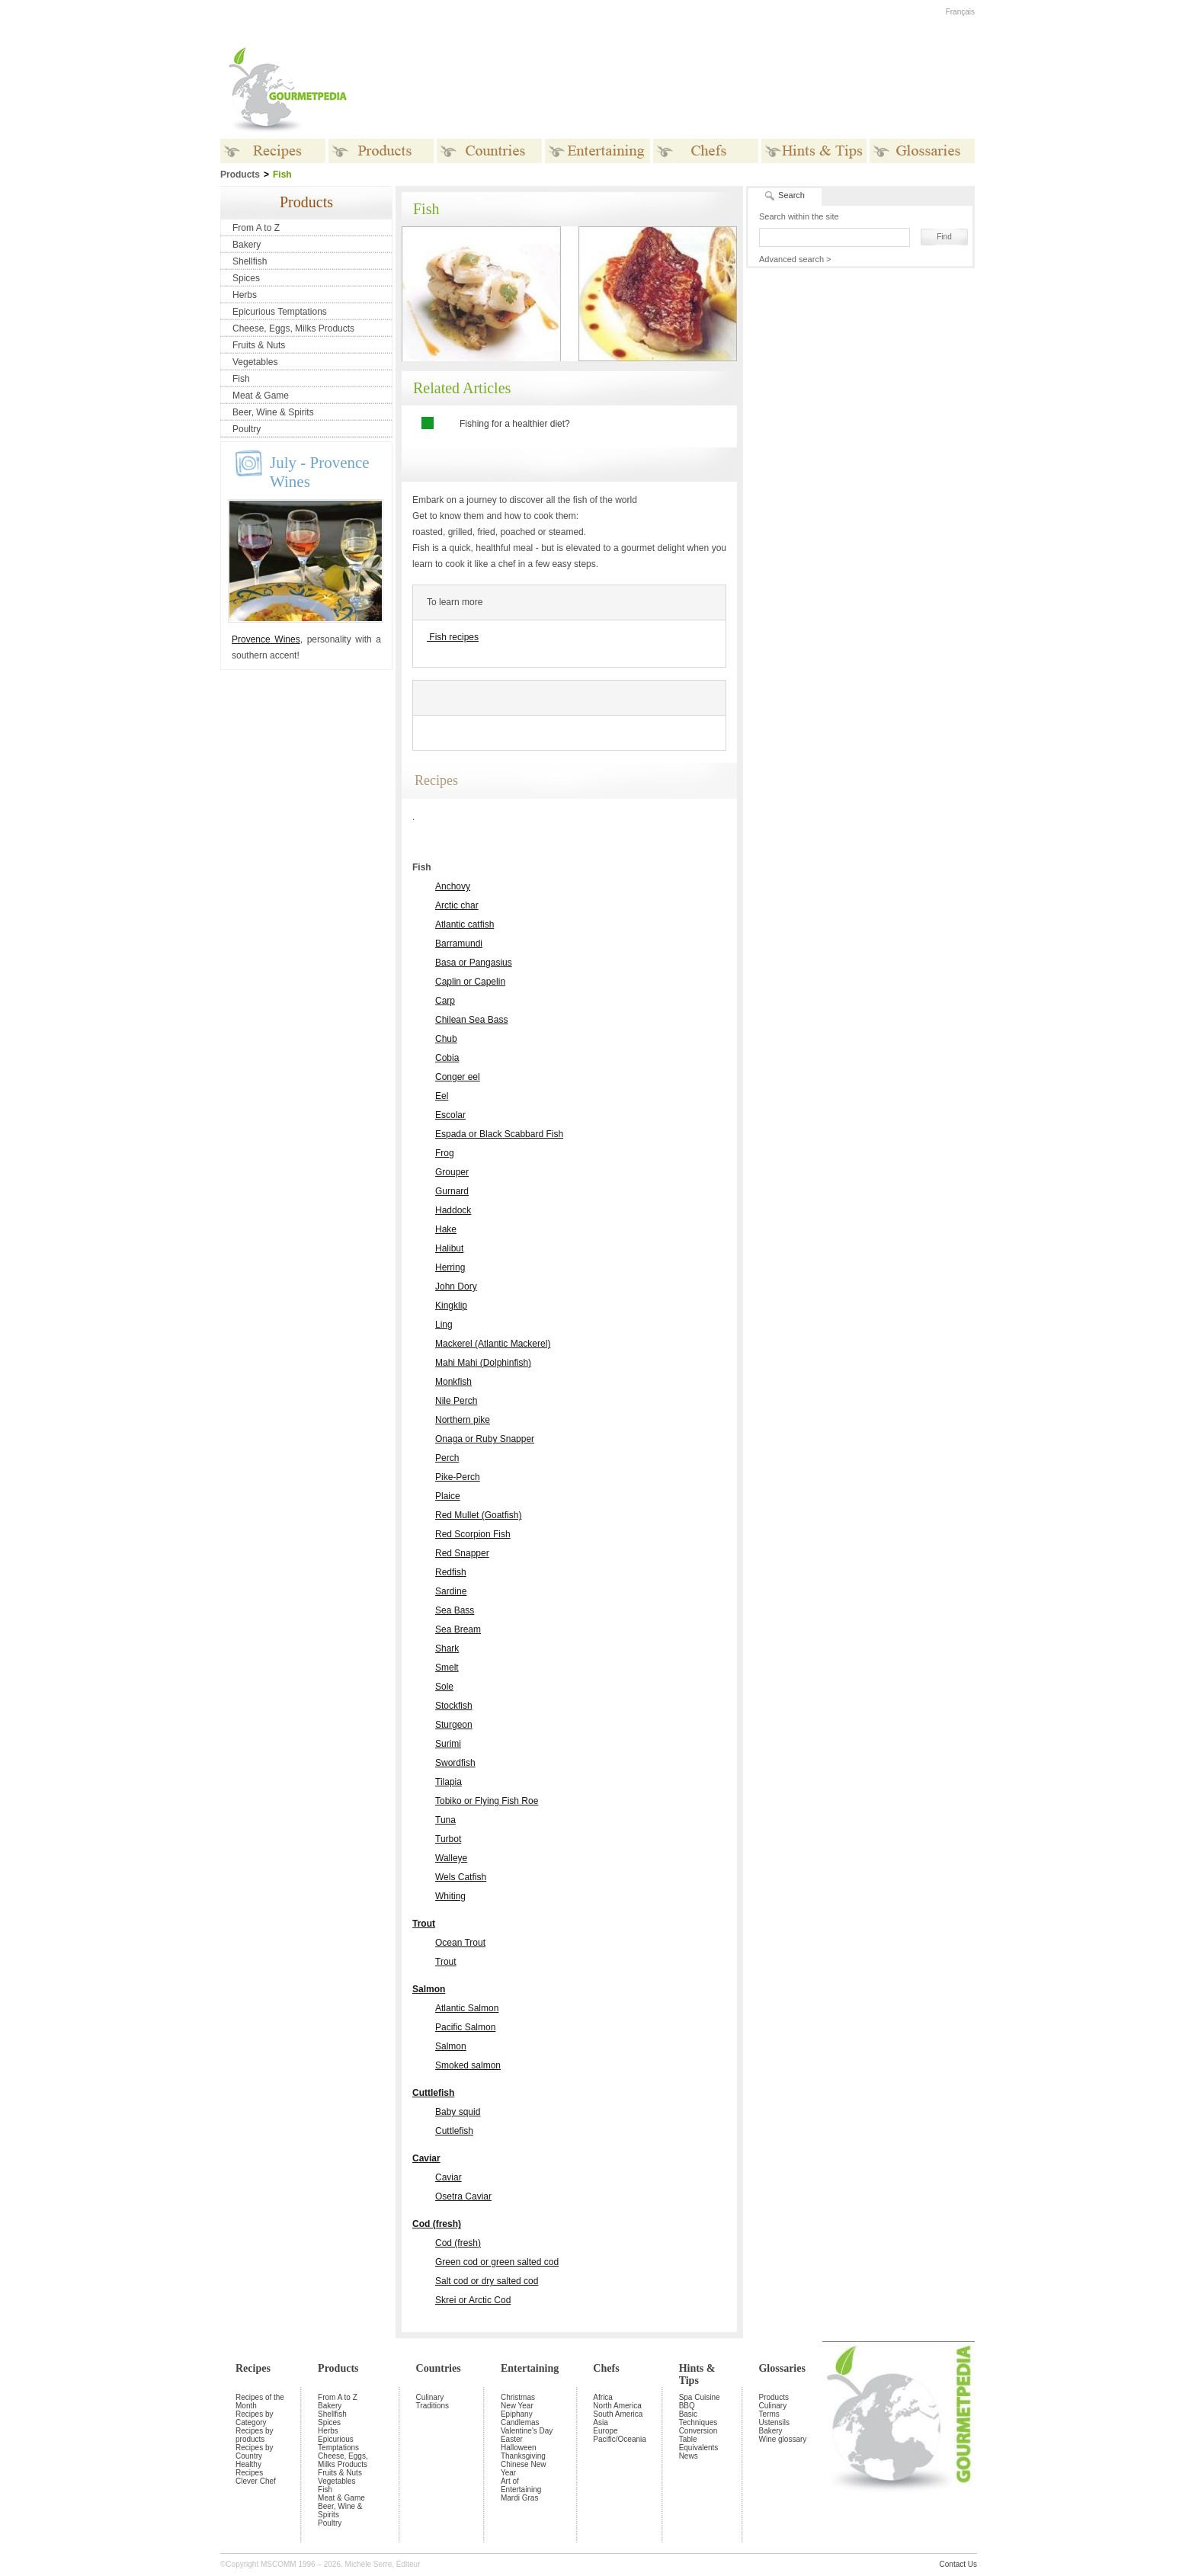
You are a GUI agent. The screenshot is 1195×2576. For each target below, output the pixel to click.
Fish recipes (453, 637)
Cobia (447, 1058)
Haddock (453, 1210)
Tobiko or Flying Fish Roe (486, 1801)
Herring (450, 1267)
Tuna (445, 1820)
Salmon (428, 1989)
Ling (444, 1324)
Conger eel (457, 1077)
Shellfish (249, 261)
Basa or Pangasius (473, 962)
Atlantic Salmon (466, 2008)
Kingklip (451, 1305)
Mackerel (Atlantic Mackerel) (492, 1343)
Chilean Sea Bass (471, 1019)
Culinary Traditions (433, 2401)
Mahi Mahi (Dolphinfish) (483, 1362)
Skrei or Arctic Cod (473, 2300)
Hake (446, 1229)
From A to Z (256, 228)
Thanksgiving (523, 2456)
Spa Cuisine (699, 2397)
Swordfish (455, 1762)
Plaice (447, 1496)
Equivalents (699, 2447)
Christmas (518, 2397)
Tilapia (448, 1782)
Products (338, 2368)
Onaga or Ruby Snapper (484, 1439)
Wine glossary (782, 2439)
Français (960, 12)
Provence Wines (266, 639)
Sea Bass (454, 1610)
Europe (605, 2431)
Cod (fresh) (436, 2224)
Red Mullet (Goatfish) (478, 1515)
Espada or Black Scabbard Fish (499, 1134)
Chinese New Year (523, 2468)
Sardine (450, 1591)
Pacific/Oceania (619, 2439)
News (688, 2456)
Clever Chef (255, 2481)
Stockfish (454, 1705)
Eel (441, 1096)
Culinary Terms (772, 2409)
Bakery (246, 244)
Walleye (451, 1858)
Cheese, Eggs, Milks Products (293, 328)
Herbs (244, 295)
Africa (603, 2397)
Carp (445, 1000)
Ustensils (774, 2422)
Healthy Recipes (249, 2468)
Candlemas (520, 2422)
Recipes (253, 2368)
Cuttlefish (433, 2092)
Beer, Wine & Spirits (273, 412)
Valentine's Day (527, 2431)
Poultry (246, 429)
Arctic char (457, 905)
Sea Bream (458, 1629)
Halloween (519, 2447)
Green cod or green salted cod (497, 2262)
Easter (512, 2439)
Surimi (448, 1743)
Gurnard (452, 1191)
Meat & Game (260, 395)
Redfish (450, 1572)
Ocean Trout (460, 1942)
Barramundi (458, 943)
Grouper (452, 1172)
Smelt (447, 1667)
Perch (447, 1458)
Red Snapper (462, 1553)
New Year (517, 2405)
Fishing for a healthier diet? (515, 423)
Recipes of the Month (259, 2401)
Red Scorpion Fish (473, 1534)
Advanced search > (795, 259)
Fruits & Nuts (258, 345)
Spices (246, 278)
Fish (241, 378)
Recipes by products (254, 2435)
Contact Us (958, 2564)
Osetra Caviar (463, 2196)
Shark (447, 1648)
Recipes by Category (254, 2418)
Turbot (448, 1839)
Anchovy (452, 886)
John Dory (456, 1286)
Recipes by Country (254, 2451)
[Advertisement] (692, 90)
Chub (446, 1038)
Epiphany (517, 2414)
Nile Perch (456, 1400)
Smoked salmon (468, 2065)
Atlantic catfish (464, 924)
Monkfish (453, 1381)
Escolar (450, 1115)
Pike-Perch (457, 1477)
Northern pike (462, 1420)
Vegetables (254, 362)
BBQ (687, 2405)
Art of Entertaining (521, 2485)
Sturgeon (454, 1724)
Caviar (426, 2158)
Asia (600, 2422)
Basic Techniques (698, 2418)
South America (617, 2414)
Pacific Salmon (465, 2027)
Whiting (450, 1896)
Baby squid (457, 2112)
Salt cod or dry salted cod (486, 2281)
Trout (423, 1923)
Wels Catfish (460, 1877)
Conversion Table (698, 2435)
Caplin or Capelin (470, 981)
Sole (444, 1686)
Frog (444, 1153)
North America (617, 2405)
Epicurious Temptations (279, 311)
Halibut (449, 1248)
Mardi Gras (519, 2498)
